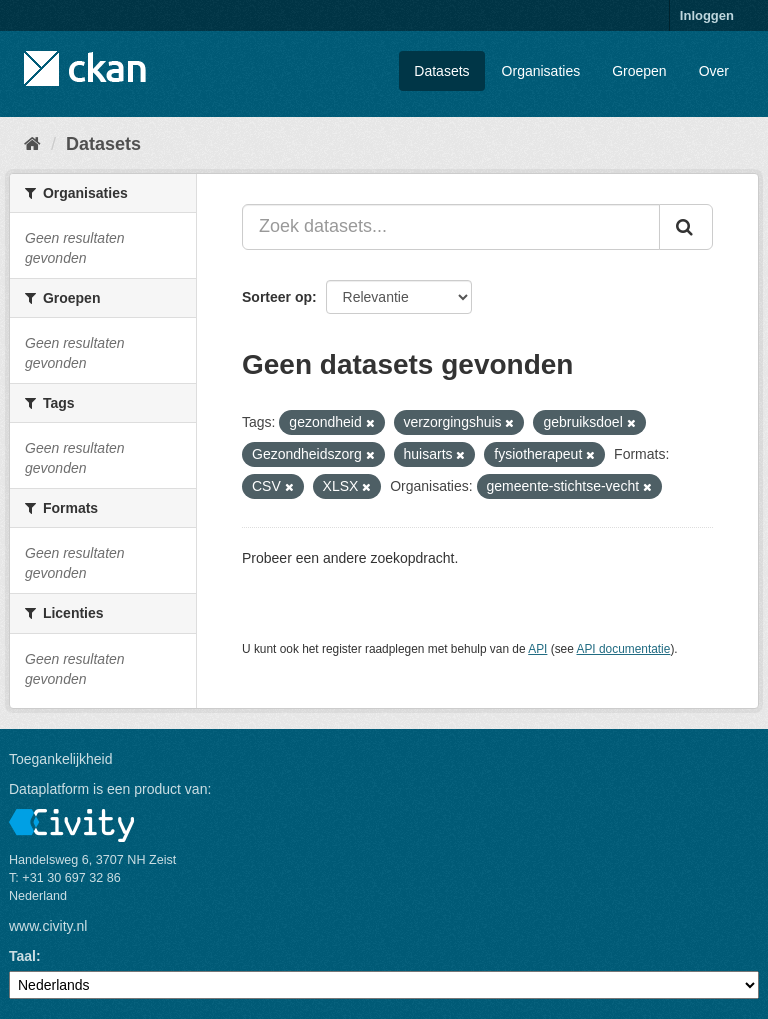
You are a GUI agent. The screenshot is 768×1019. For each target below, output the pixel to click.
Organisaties (541, 71)
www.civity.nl (48, 926)
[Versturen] (686, 227)
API (537, 649)
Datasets (441, 71)
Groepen (639, 71)
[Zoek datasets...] (451, 227)
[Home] (32, 144)
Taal (22, 956)
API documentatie (624, 649)
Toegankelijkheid (61, 759)
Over (714, 71)
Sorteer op (277, 297)
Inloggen (707, 15)
